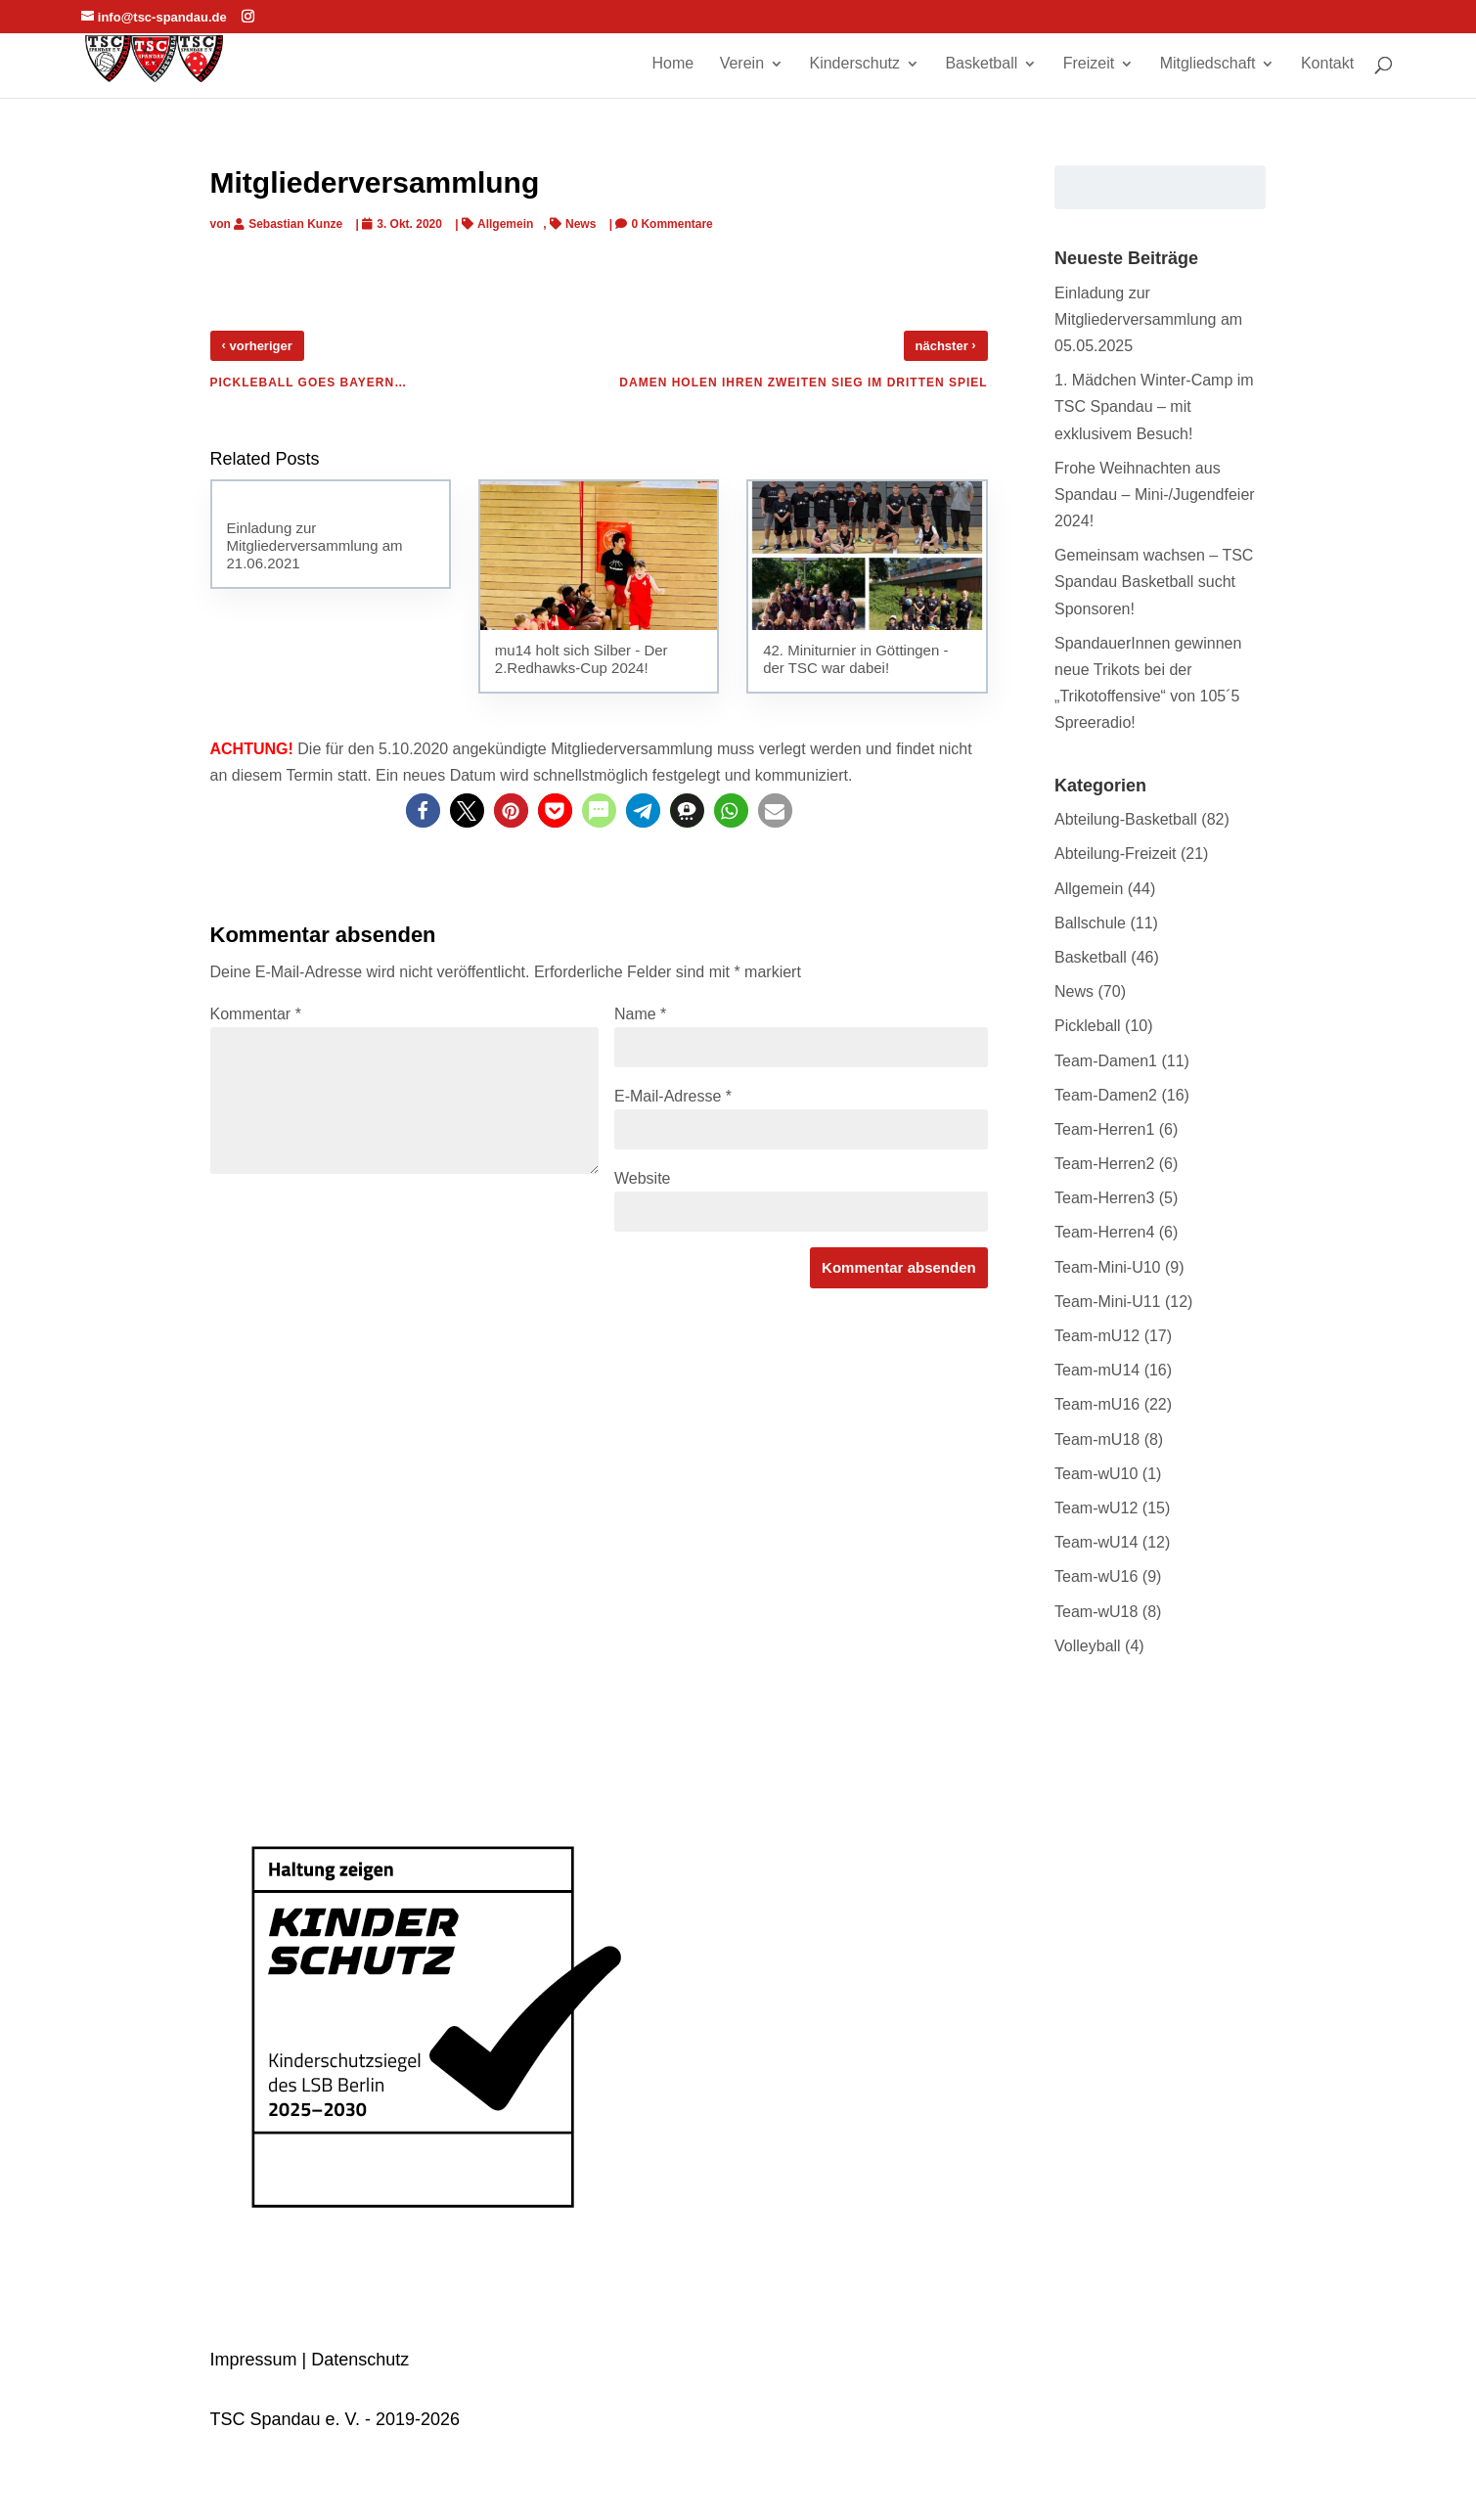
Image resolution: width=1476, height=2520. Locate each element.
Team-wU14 (1096, 1542)
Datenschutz (360, 2359)
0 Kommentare (671, 224)
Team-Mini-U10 (1107, 1267)
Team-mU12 (1097, 1336)
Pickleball (1087, 1025)
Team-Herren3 (1104, 1198)
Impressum (253, 2359)
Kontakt (1327, 64)
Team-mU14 (1097, 1370)
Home (673, 64)
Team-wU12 (1096, 1508)
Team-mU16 (1097, 1404)
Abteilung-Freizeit (1115, 853)
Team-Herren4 (1104, 1232)
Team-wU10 (1096, 1473)
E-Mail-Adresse (673, 1096)
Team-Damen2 (1105, 1095)
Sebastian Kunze (295, 224)
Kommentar (255, 1014)
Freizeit (1088, 64)
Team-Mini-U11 (1107, 1301)
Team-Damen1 (1105, 1061)
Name (640, 1014)
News (580, 224)
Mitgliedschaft (1208, 64)
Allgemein (505, 224)
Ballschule (1090, 923)
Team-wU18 (1096, 1611)
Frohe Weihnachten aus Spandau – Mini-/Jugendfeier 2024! (1154, 494)
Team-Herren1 (1104, 1129)
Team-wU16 (1096, 1576)
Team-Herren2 (1104, 1163)
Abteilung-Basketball (1125, 819)
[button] (423, 810)
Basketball (981, 64)
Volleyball (1087, 1646)
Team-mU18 (1097, 1439)
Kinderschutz (854, 64)
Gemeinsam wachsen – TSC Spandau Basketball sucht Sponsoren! (1153, 581)
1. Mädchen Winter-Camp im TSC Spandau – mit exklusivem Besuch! (1154, 406)
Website (642, 1178)
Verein (742, 64)
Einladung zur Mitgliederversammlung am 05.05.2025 (1148, 319)
